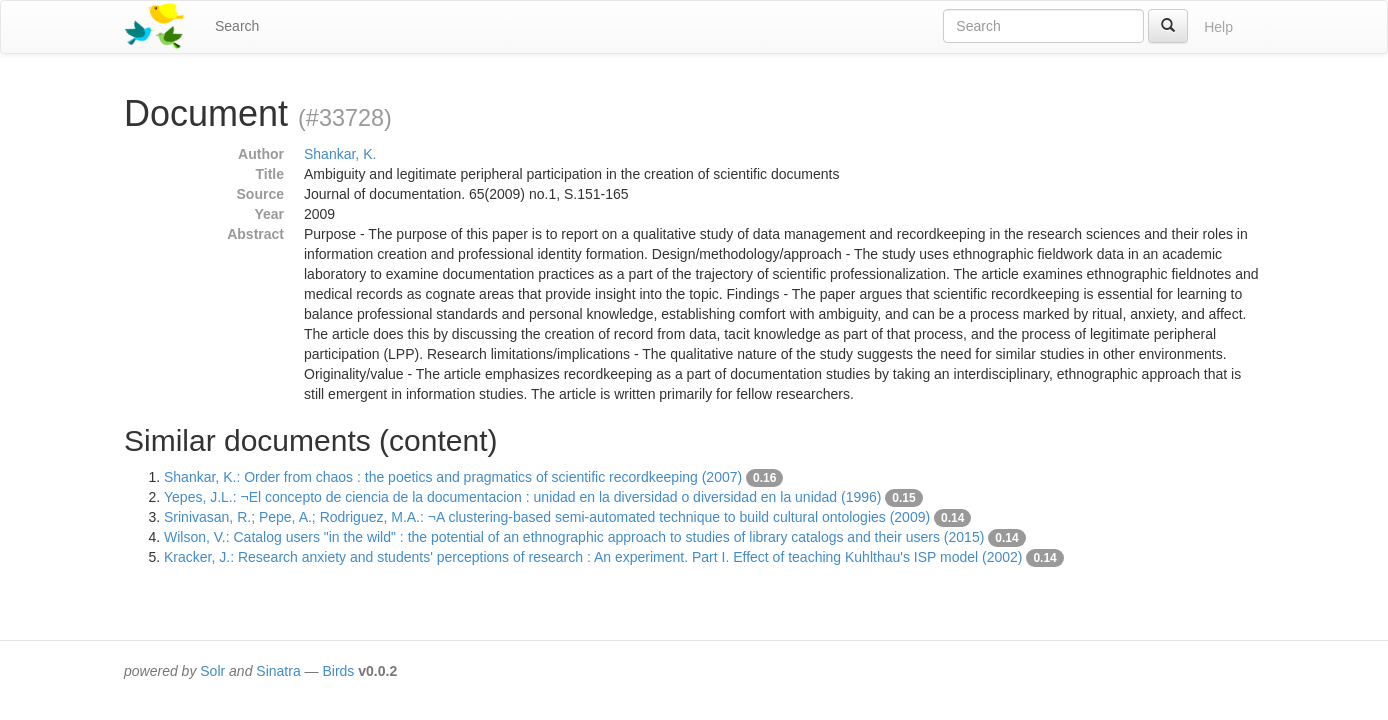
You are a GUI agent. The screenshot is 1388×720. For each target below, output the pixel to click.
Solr (212, 671)
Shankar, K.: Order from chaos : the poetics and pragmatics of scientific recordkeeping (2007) (453, 477)
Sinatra (278, 671)
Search (237, 26)
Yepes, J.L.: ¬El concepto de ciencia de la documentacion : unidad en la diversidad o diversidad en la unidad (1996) (522, 497)
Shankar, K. (340, 154)
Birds (338, 671)
